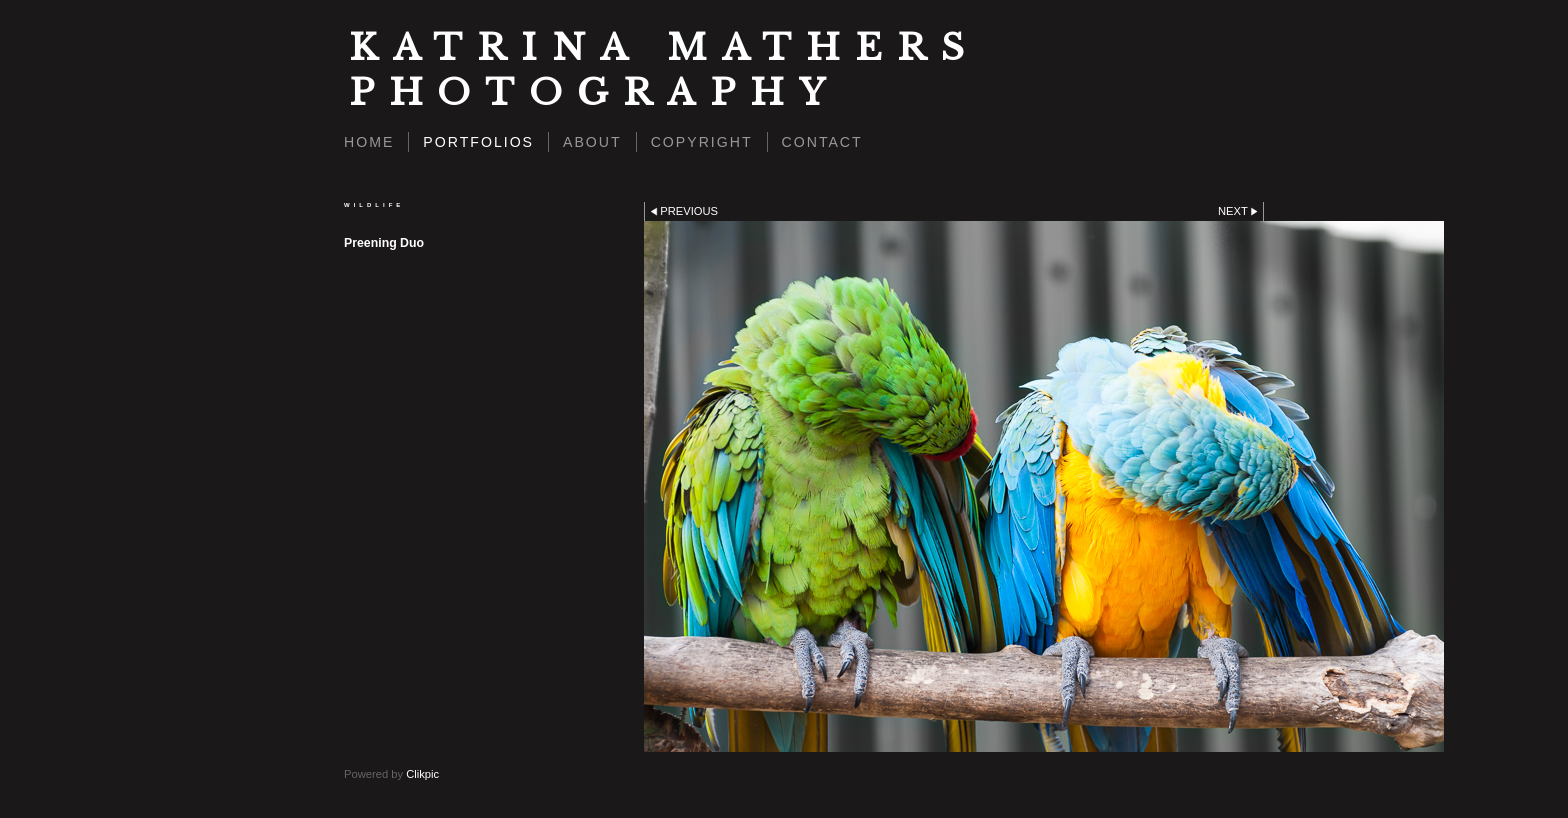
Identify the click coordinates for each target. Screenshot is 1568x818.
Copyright (702, 142)
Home (369, 142)
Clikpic (422, 774)
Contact (822, 142)
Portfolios (478, 142)
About (592, 142)
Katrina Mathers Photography (664, 70)
